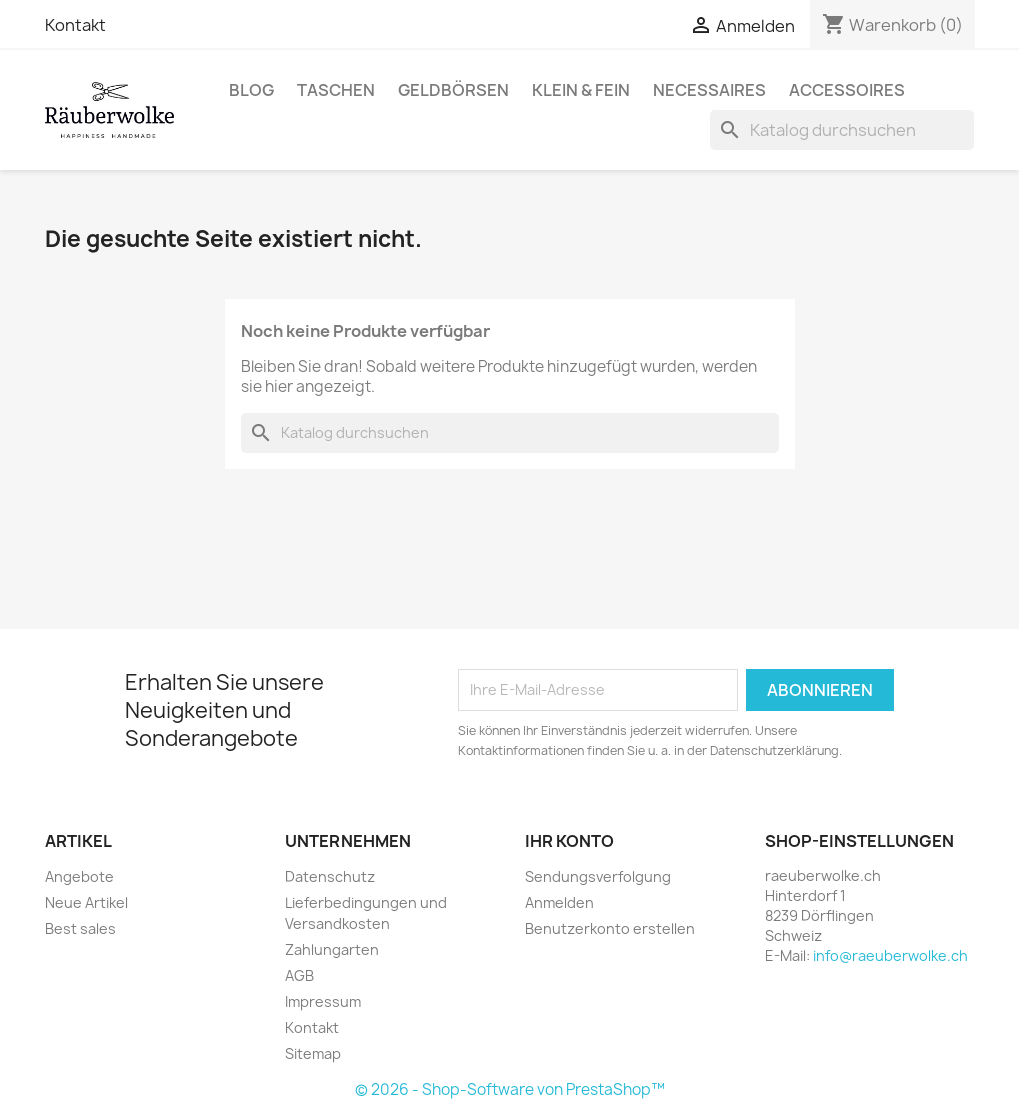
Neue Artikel (86, 902)
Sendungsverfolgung (598, 876)
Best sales (80, 928)
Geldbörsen (453, 90)
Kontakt (75, 25)
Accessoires (847, 90)
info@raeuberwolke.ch (890, 955)
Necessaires (709, 90)
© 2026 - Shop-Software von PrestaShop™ (510, 1089)
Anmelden (559, 902)
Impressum (323, 1001)
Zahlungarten (332, 949)
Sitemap (313, 1053)
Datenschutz (330, 876)
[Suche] (842, 130)
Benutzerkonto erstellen (610, 928)
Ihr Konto (569, 841)
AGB (299, 975)
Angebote (79, 876)
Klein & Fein (581, 90)
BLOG (251, 90)
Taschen (336, 90)
